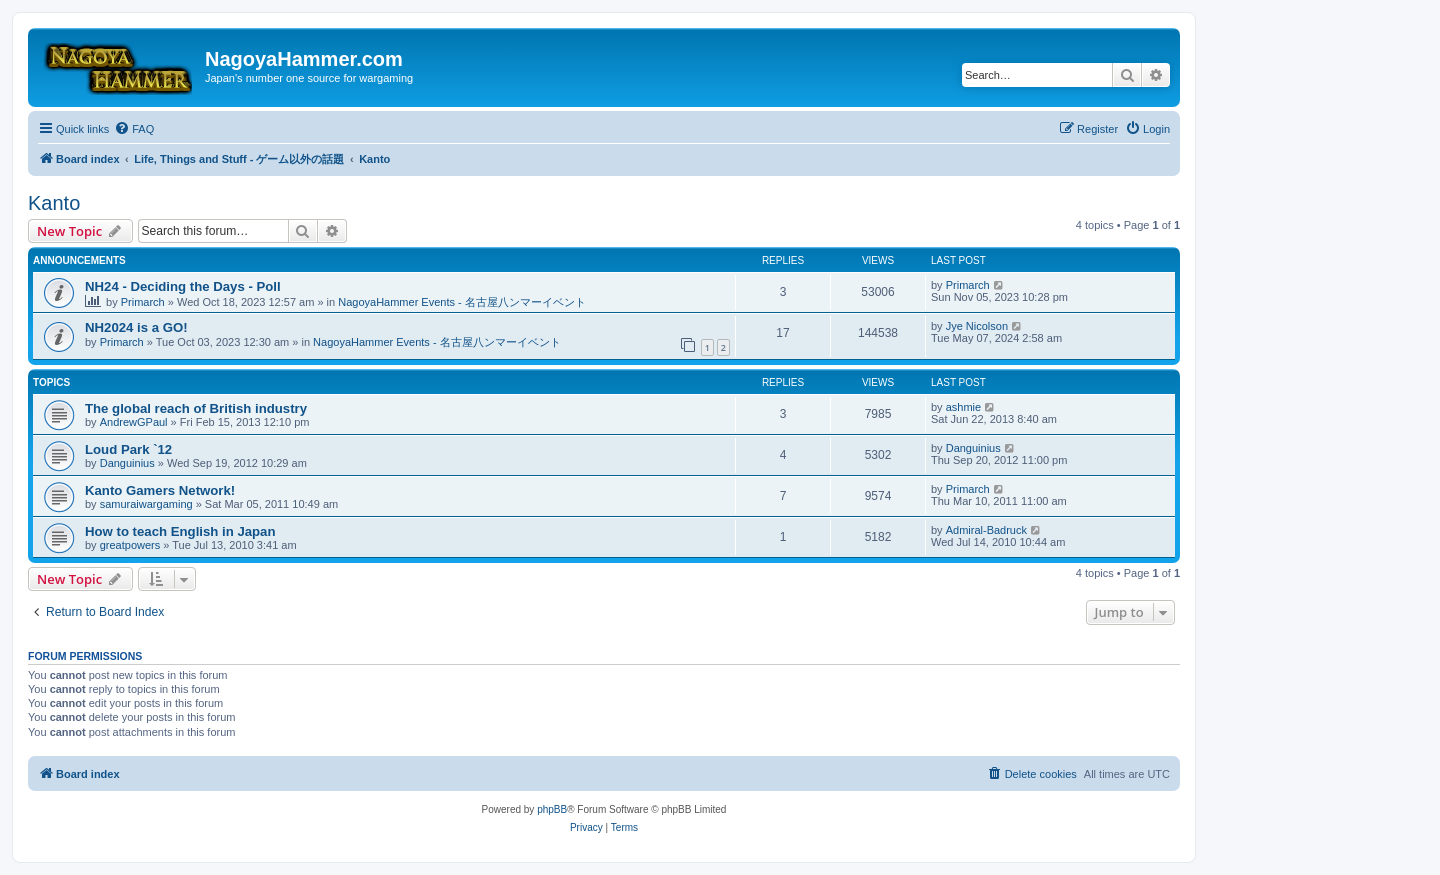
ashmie (963, 407)
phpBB (552, 809)
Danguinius (127, 463)
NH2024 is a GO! (136, 327)
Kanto (54, 203)
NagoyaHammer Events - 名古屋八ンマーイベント (462, 302)
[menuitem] (134, 129)
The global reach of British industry (196, 408)
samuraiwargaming (146, 504)
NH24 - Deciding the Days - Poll (183, 286)
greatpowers (130, 545)
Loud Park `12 (128, 449)
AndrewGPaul (134, 422)
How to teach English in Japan (180, 531)
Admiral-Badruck (986, 530)
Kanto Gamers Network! (160, 490)
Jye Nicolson (977, 326)
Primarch (143, 302)
